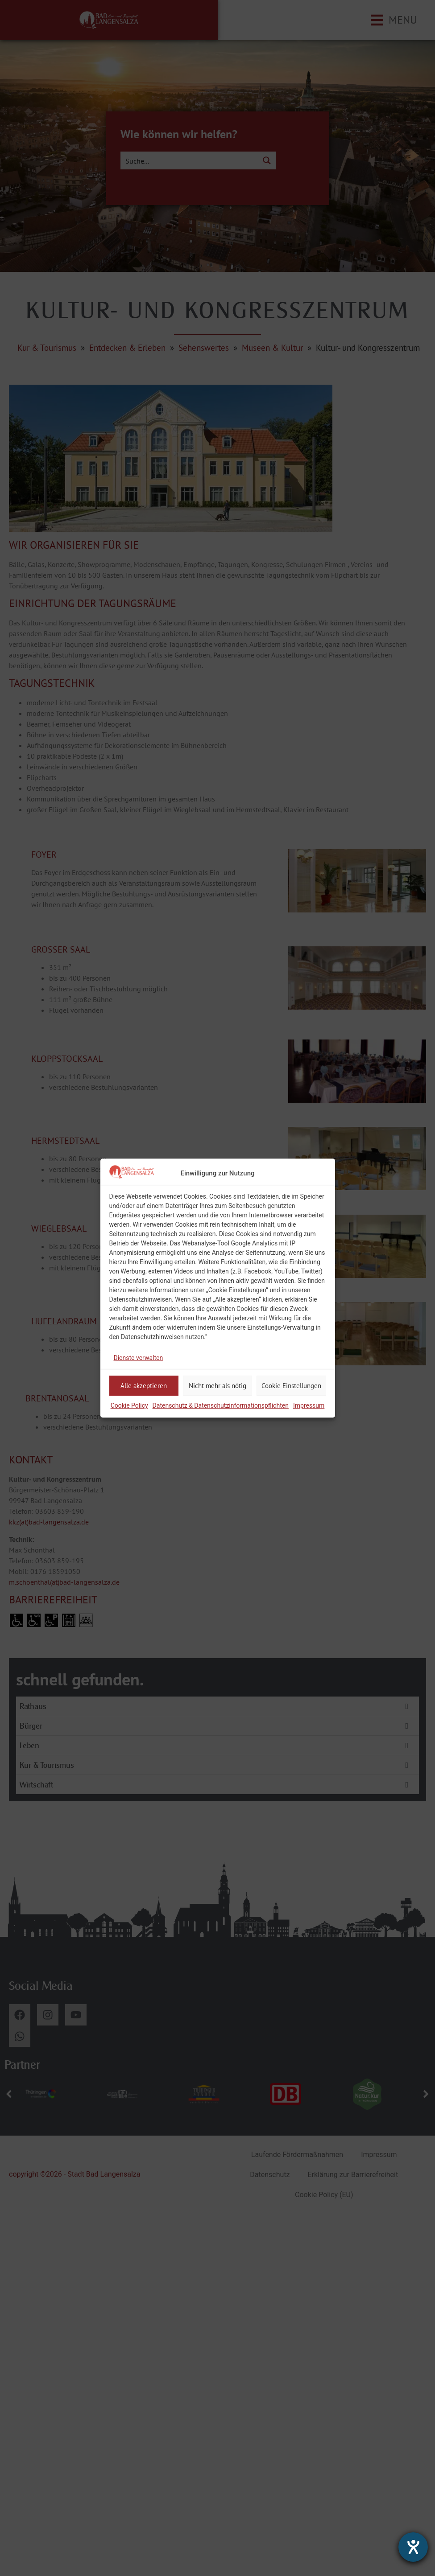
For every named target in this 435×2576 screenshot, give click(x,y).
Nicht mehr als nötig (217, 1385)
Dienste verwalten (138, 1357)
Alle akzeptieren (143, 1385)
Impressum (308, 1405)
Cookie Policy (129, 1405)
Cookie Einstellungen (291, 1385)
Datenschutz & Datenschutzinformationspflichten (221, 1405)
